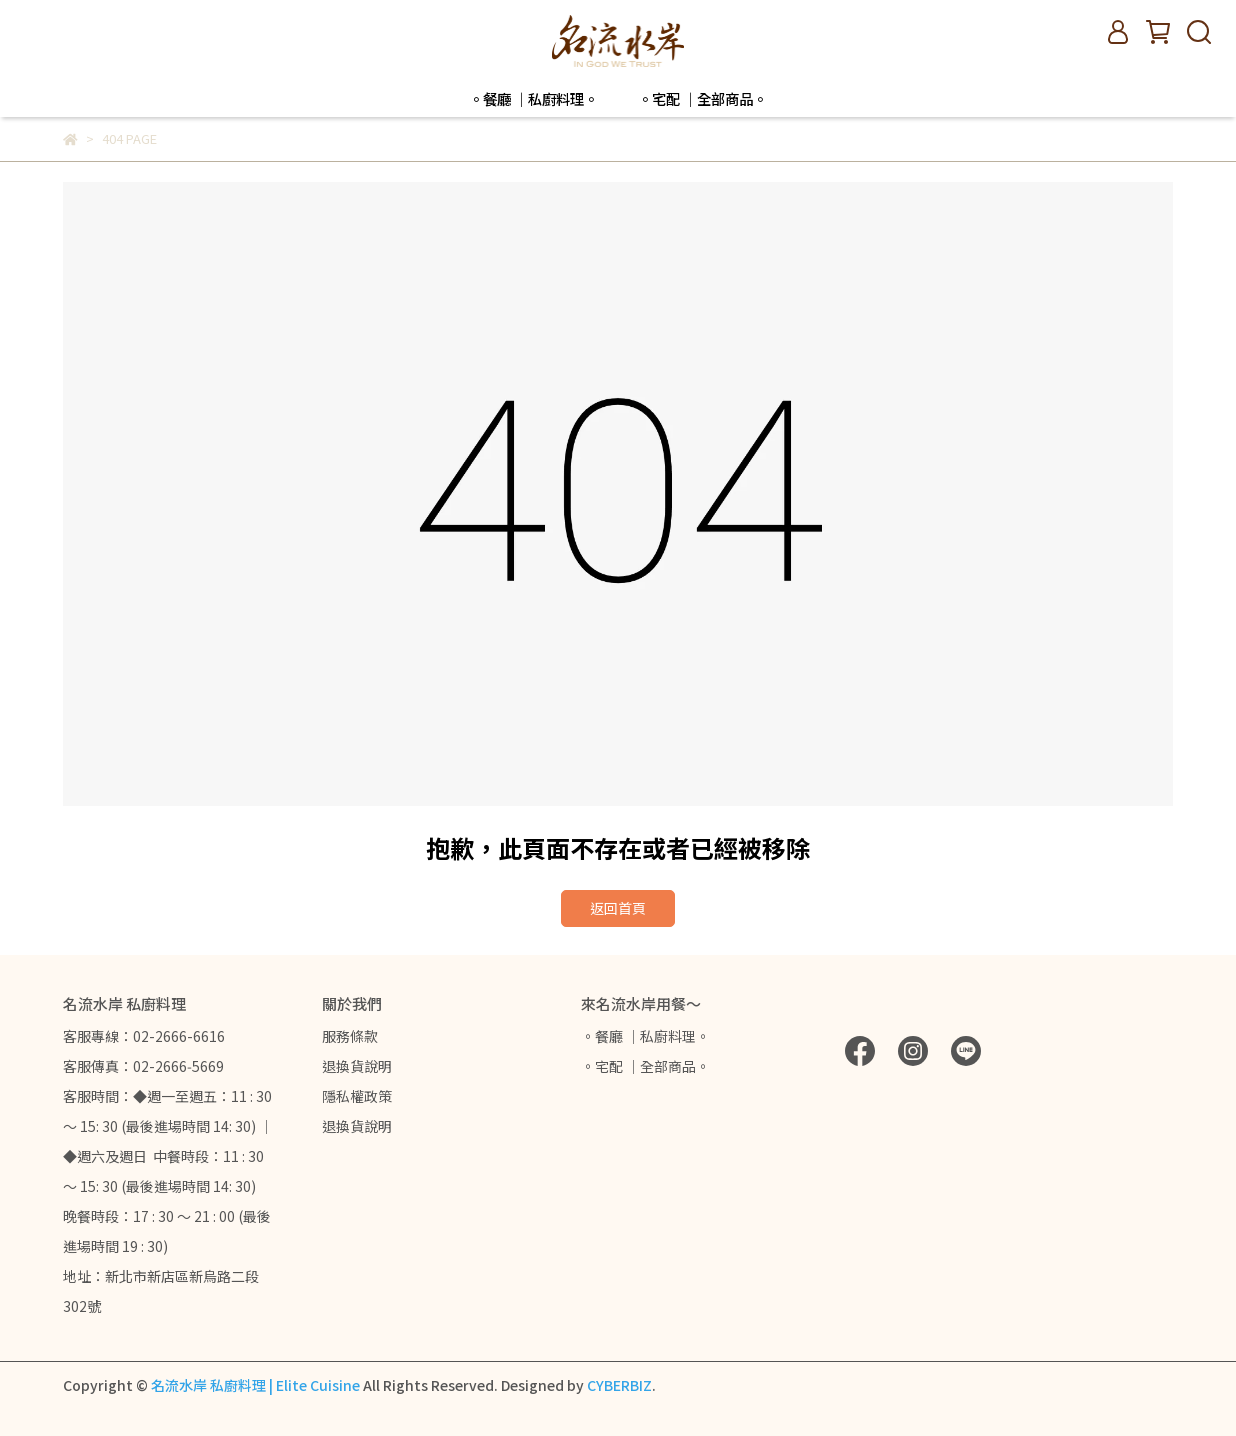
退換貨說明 (357, 1066)
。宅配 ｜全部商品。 (702, 99)
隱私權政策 (357, 1096)
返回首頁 (618, 908)
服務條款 (350, 1036)
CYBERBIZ (619, 1385)
